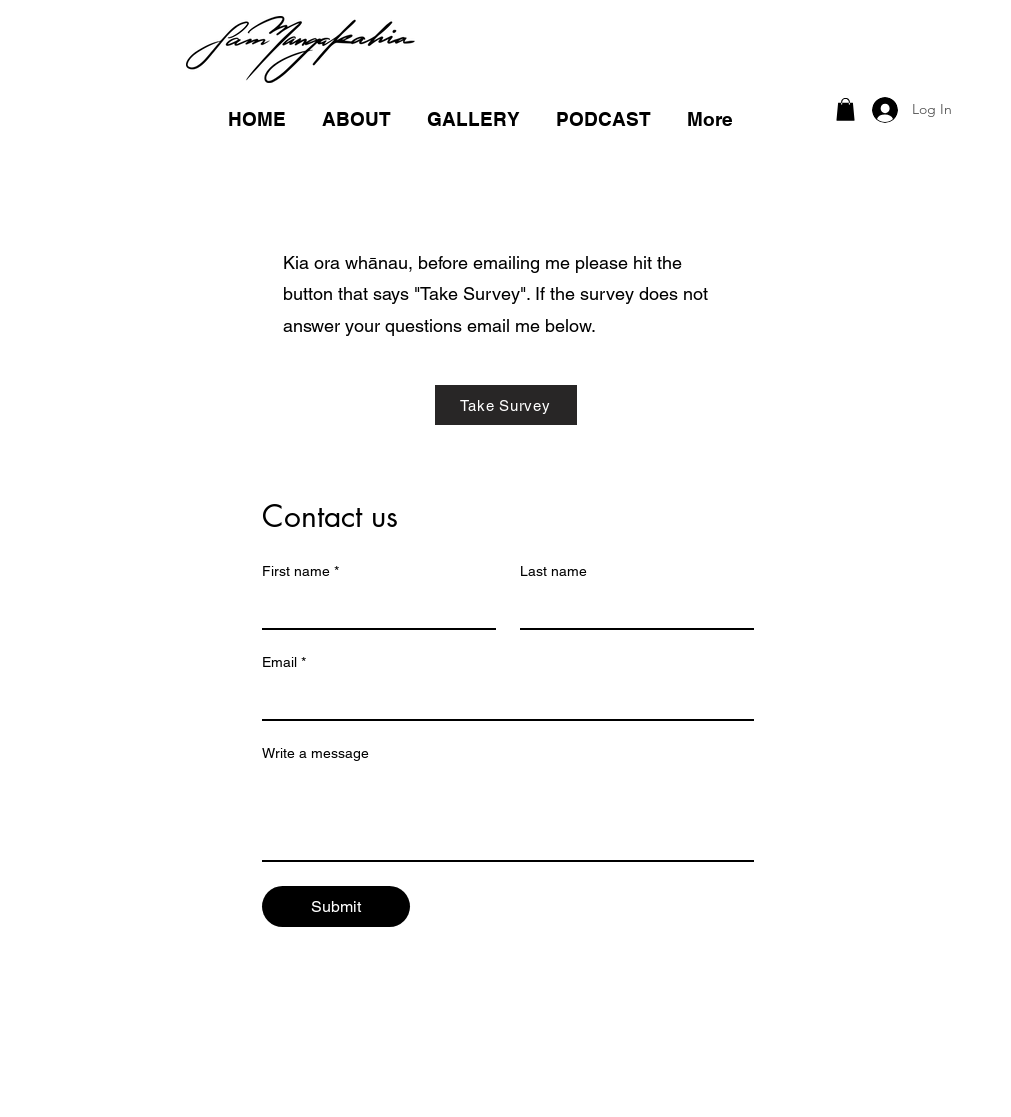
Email (284, 662)
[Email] (502, 699)
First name (300, 571)
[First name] (373, 608)
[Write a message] (508, 815)
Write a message (315, 753)
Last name (553, 571)
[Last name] (631, 608)
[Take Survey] (506, 405)
